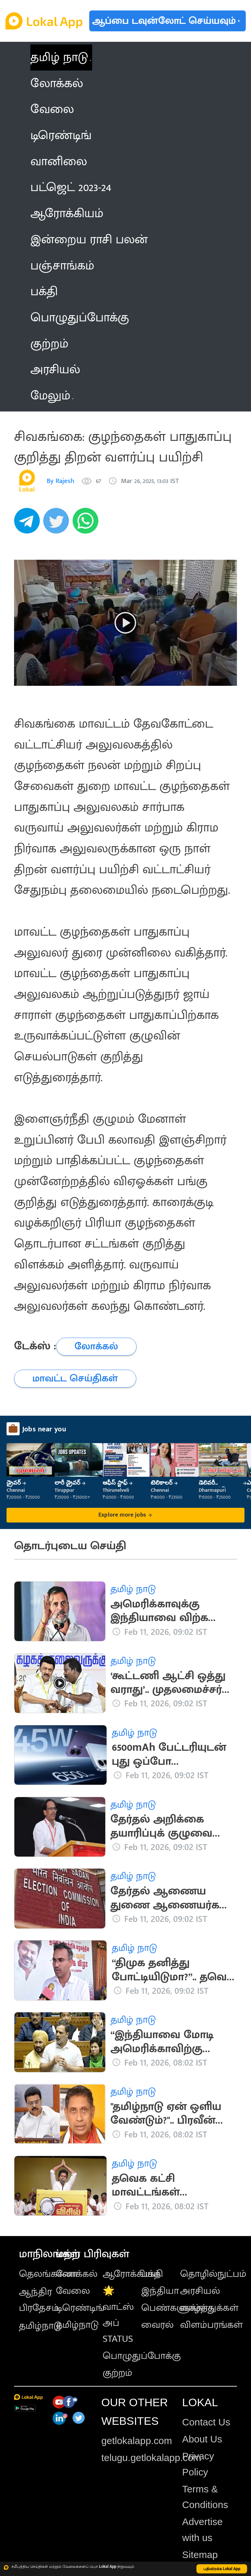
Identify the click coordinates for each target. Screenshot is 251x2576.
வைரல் (157, 2325)
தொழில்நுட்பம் (213, 2274)
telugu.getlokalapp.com (151, 2457)
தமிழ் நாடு (59, 57)
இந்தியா (160, 2291)
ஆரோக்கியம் (131, 2274)
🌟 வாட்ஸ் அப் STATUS (118, 2315)
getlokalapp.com (136, 2440)
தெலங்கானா (48, 2274)
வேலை (73, 2291)
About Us (202, 2439)
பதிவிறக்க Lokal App (222, 2569)
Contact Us (206, 2422)
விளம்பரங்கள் (211, 2325)
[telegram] (28, 524)
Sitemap (200, 2554)
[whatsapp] (87, 524)
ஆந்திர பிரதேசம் (39, 2300)
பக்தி (152, 2274)
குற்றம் (117, 2373)
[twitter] (58, 524)
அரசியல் (200, 2291)
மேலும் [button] (52, 395)
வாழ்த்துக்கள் (209, 2308)
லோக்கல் (76, 2274)
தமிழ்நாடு (40, 2326)
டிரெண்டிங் (80, 2308)
